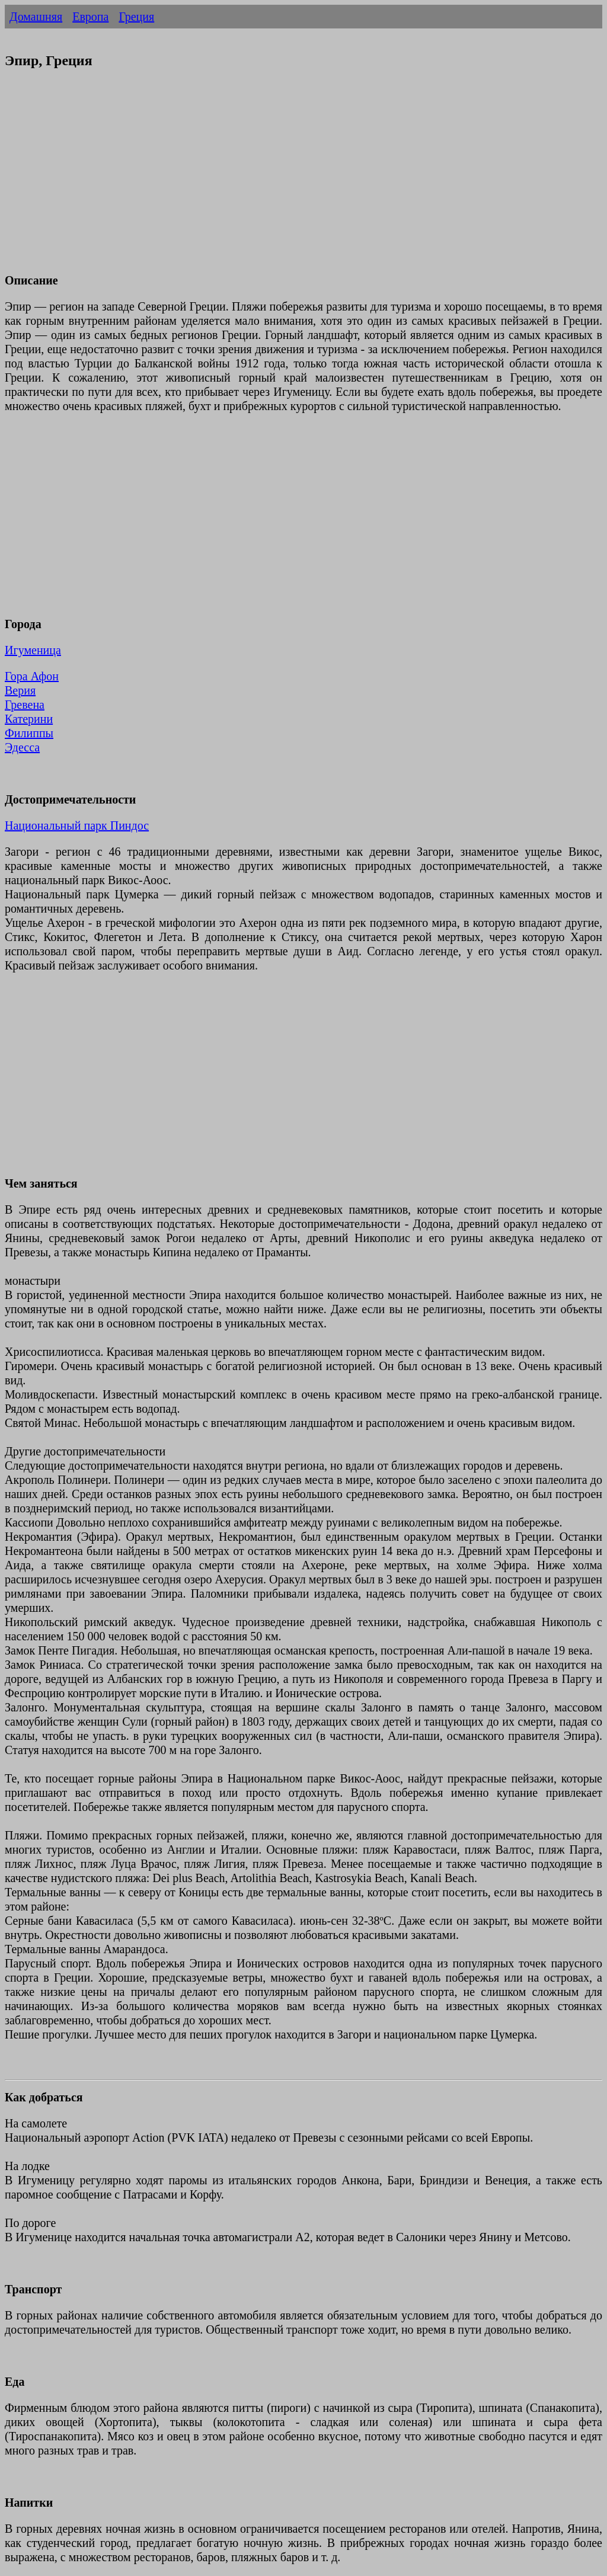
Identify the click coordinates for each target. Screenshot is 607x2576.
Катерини (29, 718)
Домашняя (35, 16)
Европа (90, 16)
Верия (20, 690)
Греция (136, 16)
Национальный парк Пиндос (77, 825)
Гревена (24, 704)
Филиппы (29, 733)
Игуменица (33, 650)
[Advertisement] (303, 178)
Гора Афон (32, 676)
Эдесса (22, 747)
